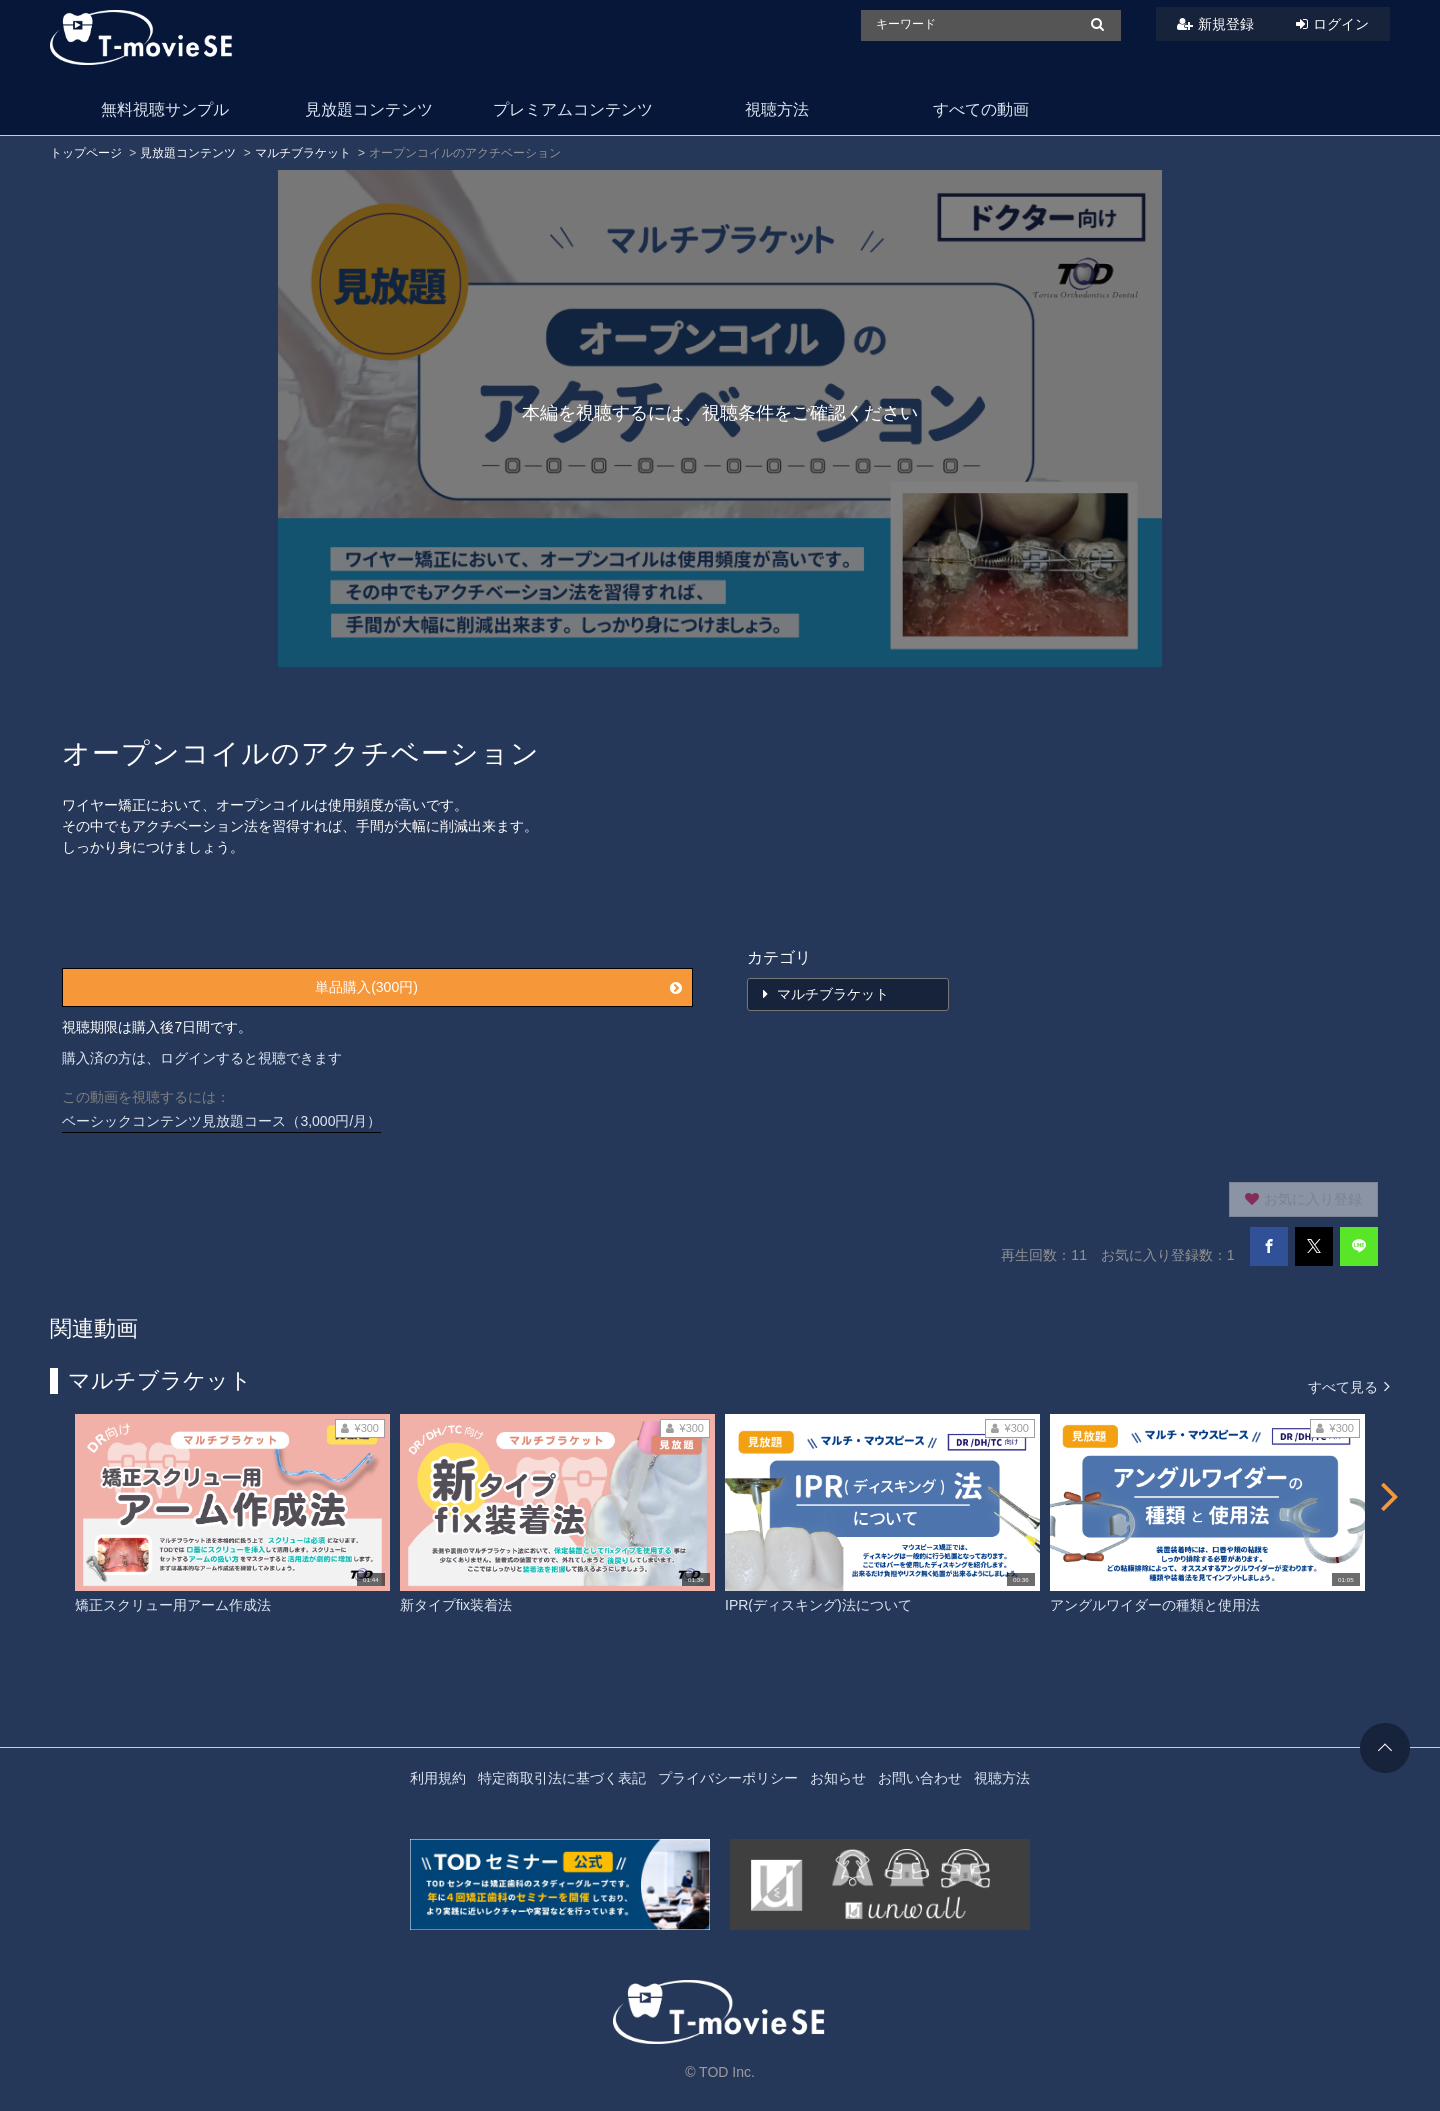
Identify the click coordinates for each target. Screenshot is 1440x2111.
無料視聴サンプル (165, 109)
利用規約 (438, 1778)
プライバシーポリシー (728, 1778)
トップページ (86, 153)
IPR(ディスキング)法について (818, 1605)
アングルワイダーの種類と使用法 (1155, 1605)
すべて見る (1349, 1385)
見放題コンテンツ (369, 109)
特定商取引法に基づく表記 (562, 1778)
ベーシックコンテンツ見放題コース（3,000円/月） (221, 1121)
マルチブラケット (303, 153)
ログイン (1341, 24)
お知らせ (838, 1778)
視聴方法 (777, 109)
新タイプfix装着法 (456, 1605)
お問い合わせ (920, 1778)
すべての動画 (981, 109)
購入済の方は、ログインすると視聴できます (202, 1058)
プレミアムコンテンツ (573, 109)
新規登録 (1226, 24)
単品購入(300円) (498, 987)
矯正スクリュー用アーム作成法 (173, 1605)
